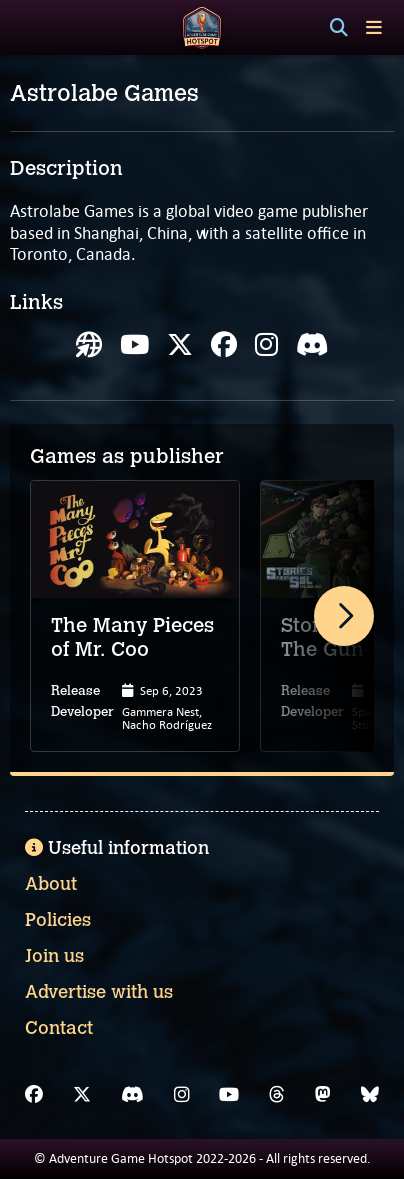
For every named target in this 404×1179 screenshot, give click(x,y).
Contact (59, 1028)
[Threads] (277, 1095)
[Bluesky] (370, 1095)
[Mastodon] (323, 1095)
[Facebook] (34, 1095)
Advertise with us (99, 992)
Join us (54, 956)
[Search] (339, 28)
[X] (82, 1095)
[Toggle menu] (374, 27)
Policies (58, 920)
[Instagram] (182, 1095)
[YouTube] (229, 1095)
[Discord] (132, 1095)
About (51, 884)
